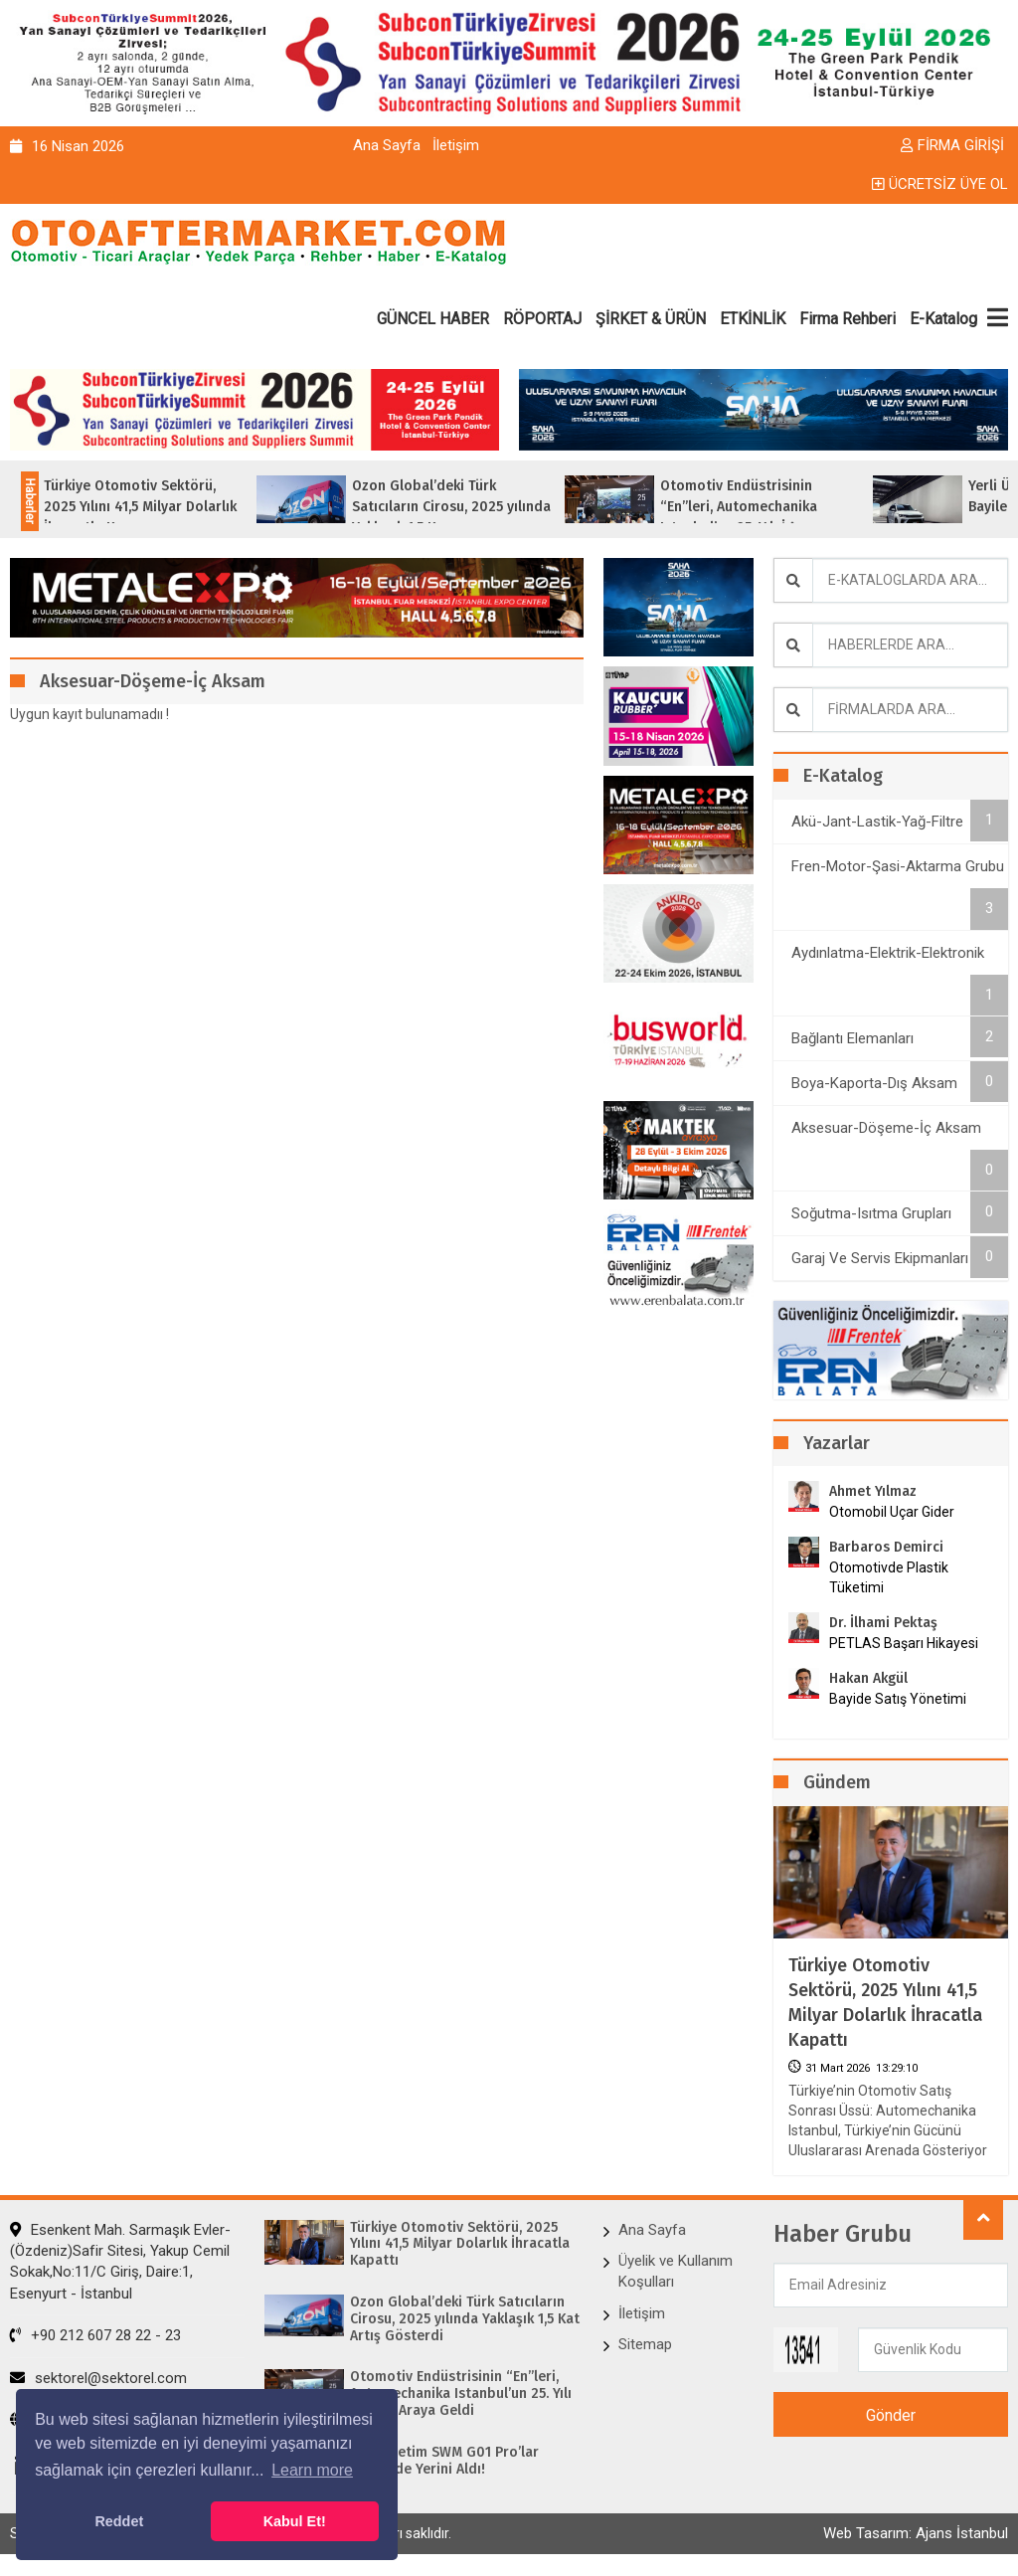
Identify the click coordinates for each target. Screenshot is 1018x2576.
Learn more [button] (312, 2470)
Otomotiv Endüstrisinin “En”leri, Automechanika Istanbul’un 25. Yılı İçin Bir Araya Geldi (461, 2394)
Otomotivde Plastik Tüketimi (888, 1577)
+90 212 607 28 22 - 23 (95, 2335)
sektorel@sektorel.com (98, 2378)
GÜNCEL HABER (433, 318)
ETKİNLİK (752, 318)
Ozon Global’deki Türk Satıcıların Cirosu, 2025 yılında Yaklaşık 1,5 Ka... (486, 506)
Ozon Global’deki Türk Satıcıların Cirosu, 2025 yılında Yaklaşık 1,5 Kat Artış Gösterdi (465, 2319)
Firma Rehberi (847, 318)
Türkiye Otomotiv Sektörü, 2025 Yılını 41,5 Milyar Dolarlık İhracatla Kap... (175, 506)
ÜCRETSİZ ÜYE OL (940, 184)
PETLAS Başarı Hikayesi (903, 1643)
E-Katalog (943, 318)
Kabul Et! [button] (294, 2521)
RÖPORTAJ (542, 318)
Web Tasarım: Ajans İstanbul (915, 2533)
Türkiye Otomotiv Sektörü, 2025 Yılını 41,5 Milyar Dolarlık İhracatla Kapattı (885, 2003)
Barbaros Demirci (886, 1547)
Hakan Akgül (868, 1678)
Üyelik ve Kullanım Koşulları (675, 2271)
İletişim (455, 145)
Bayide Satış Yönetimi (897, 1699)
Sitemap (645, 2344)
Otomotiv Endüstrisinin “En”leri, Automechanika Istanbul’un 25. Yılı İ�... (773, 506)
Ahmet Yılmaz (873, 1491)
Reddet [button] (118, 2521)
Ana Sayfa (387, 145)
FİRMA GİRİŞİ (952, 145)
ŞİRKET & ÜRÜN (650, 318)
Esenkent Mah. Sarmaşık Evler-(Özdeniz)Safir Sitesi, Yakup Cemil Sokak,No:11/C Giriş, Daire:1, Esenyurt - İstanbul (120, 2261)
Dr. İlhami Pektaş (883, 1622)
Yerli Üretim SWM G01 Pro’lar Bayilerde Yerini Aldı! (444, 2461)
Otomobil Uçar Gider (891, 1512)
